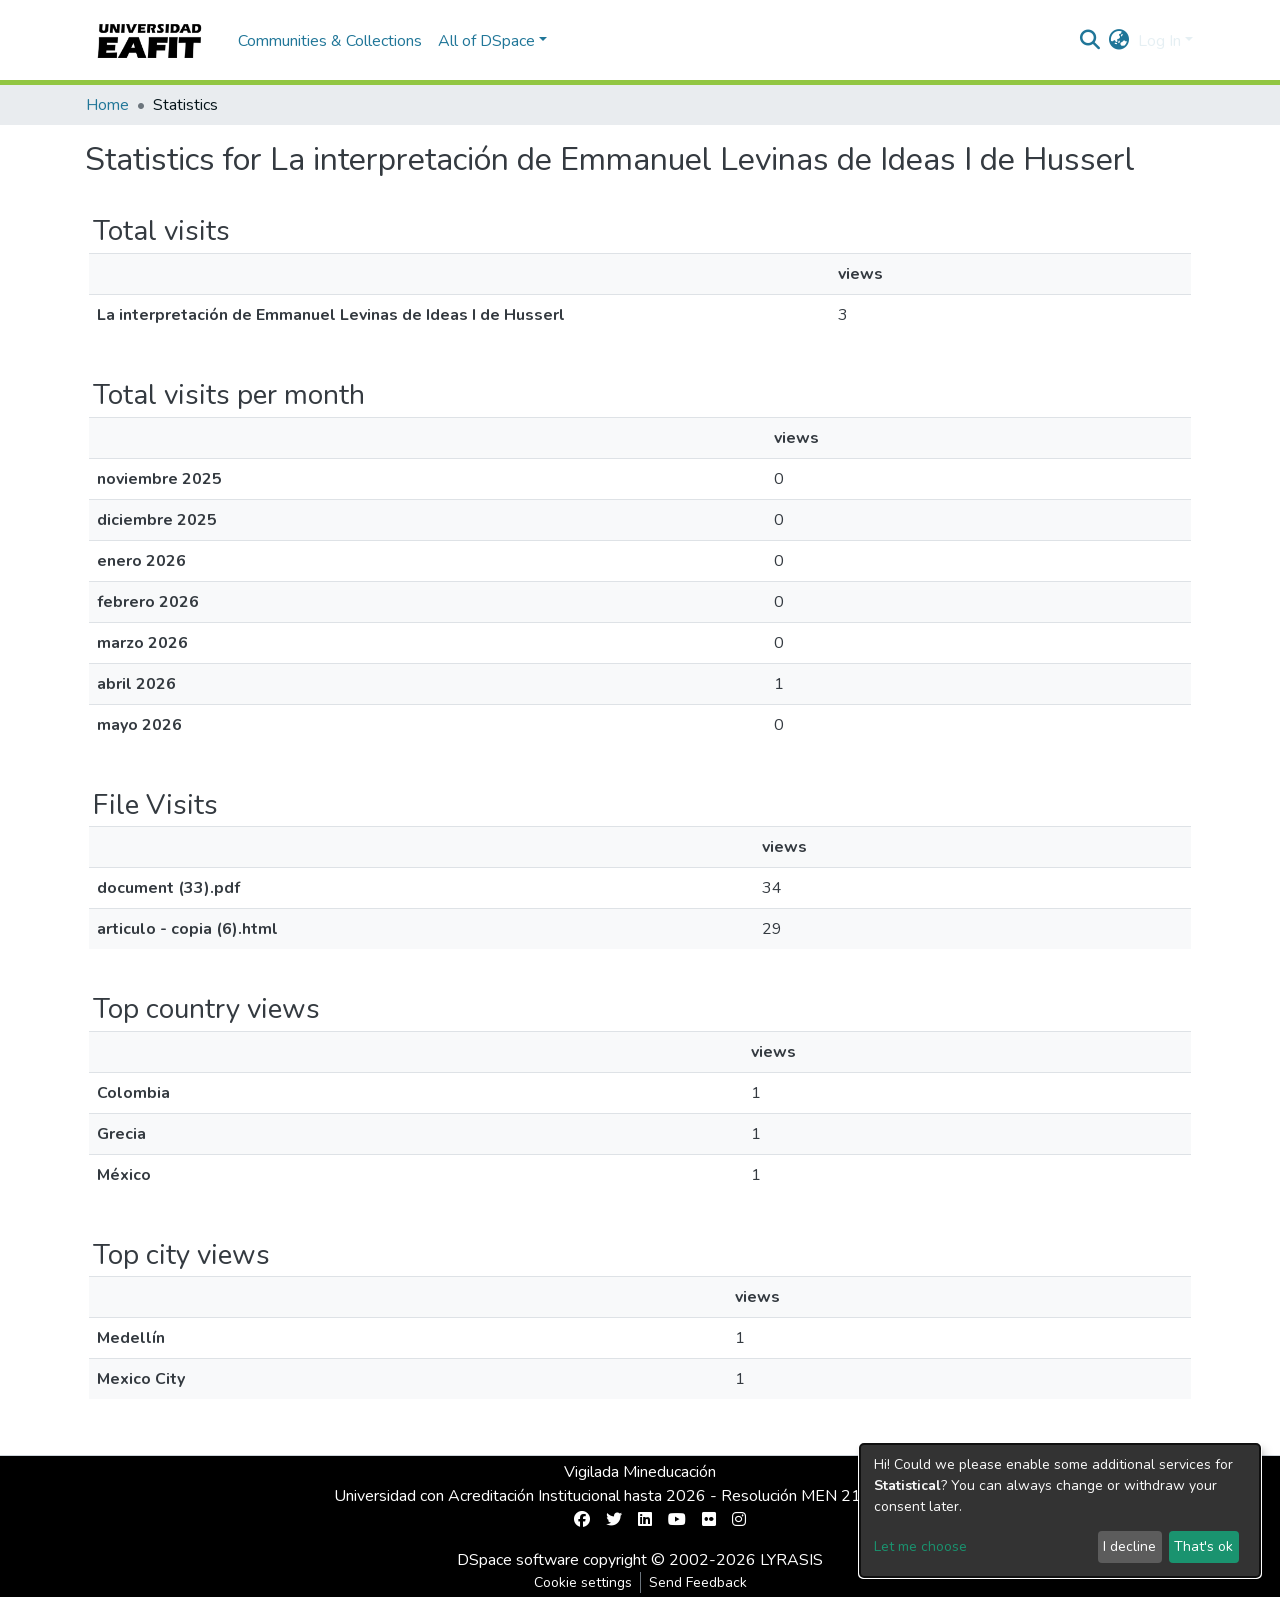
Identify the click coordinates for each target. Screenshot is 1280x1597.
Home (107, 105)
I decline (1129, 1546)
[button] (1119, 41)
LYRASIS (791, 1560)
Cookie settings (583, 1582)
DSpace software (518, 1560)
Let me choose (920, 1546)
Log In (1159, 41)
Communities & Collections (330, 41)
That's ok (1203, 1546)
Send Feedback (698, 1582)
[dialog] (1060, 1510)
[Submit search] (1090, 41)
